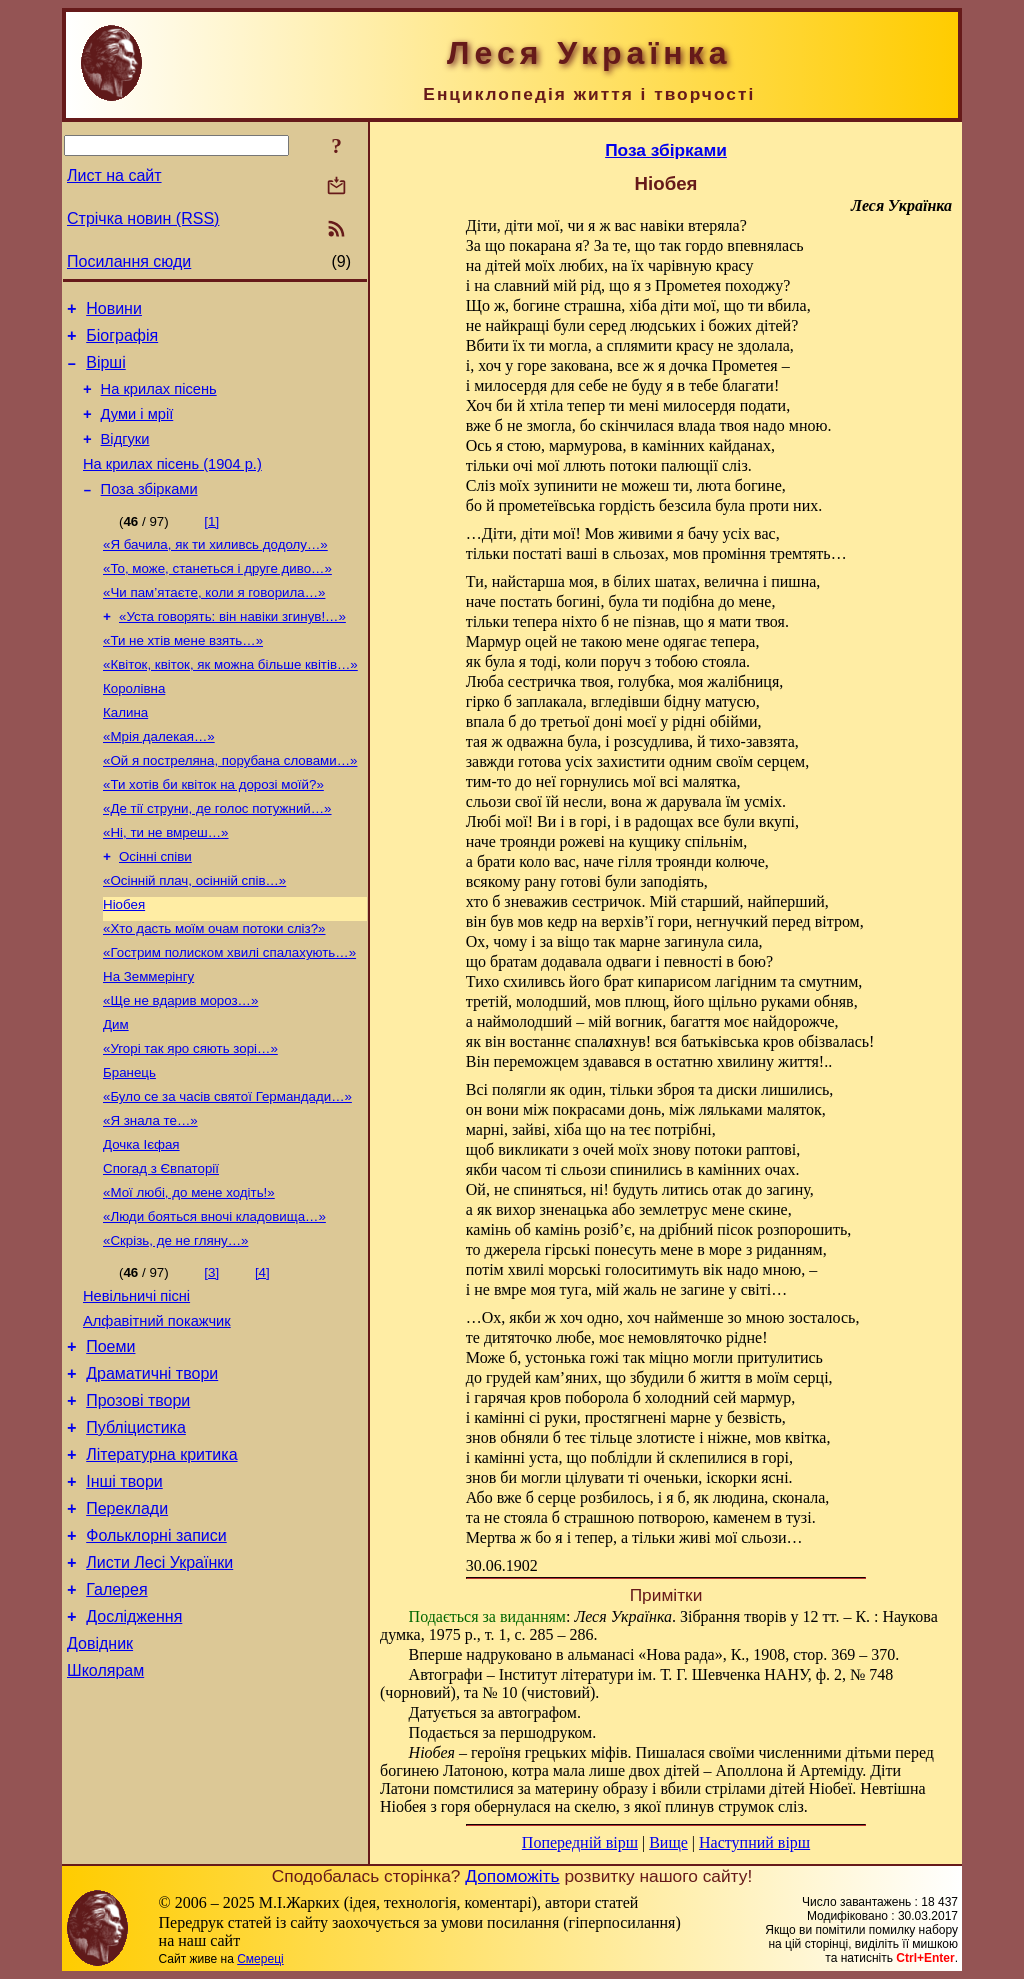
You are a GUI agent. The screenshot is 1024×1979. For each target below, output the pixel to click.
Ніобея (124, 960)
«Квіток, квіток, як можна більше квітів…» (230, 700)
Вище (668, 1842)
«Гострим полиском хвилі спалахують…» (229, 1012)
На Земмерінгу (148, 1038)
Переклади (127, 1619)
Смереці (260, 1959)
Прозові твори (138, 1499)
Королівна (134, 726)
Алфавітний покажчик (157, 1411)
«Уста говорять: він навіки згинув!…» (232, 648)
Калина (125, 752)
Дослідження (134, 1739)
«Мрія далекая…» (159, 778)
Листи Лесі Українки (159, 1679)
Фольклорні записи (156, 1649)
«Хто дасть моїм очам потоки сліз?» (214, 986)
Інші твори (124, 1589)
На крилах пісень (159, 401)
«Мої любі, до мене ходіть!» (189, 1272)
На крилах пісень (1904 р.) (172, 485)
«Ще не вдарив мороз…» (180, 1064)
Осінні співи (155, 908)
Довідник (100, 1769)
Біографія (122, 341)
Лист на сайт (114, 175)
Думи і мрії (137, 429)
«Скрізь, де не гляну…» (175, 1324)
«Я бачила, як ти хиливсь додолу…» (215, 570)
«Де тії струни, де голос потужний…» (217, 856)
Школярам (105, 1799)
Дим (116, 1090)
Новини (114, 311)
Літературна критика (161, 1559)
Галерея (116, 1709)
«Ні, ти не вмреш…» (166, 882)
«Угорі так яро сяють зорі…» (190, 1116)
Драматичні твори (152, 1469)
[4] (262, 1356)
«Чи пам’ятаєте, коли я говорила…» (214, 622)
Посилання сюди (129, 261)
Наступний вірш (754, 1842)
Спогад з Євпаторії (161, 1246)
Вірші (106, 371)
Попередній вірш (580, 1842)
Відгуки (125, 457)
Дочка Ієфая (141, 1220)
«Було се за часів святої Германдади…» (227, 1168)
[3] (211, 1356)
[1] (211, 545)
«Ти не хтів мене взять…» (183, 674)
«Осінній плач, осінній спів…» (194, 934)
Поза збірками (149, 513)
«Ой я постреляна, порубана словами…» (230, 804)
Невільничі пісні (136, 1383)
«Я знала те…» (150, 1194)
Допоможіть (512, 1876)
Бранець (129, 1142)
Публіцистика (136, 1529)
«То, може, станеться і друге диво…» (217, 596)
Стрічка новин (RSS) (143, 218)
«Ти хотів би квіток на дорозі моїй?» (213, 830)
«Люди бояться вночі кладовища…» (214, 1298)
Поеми (110, 1439)
